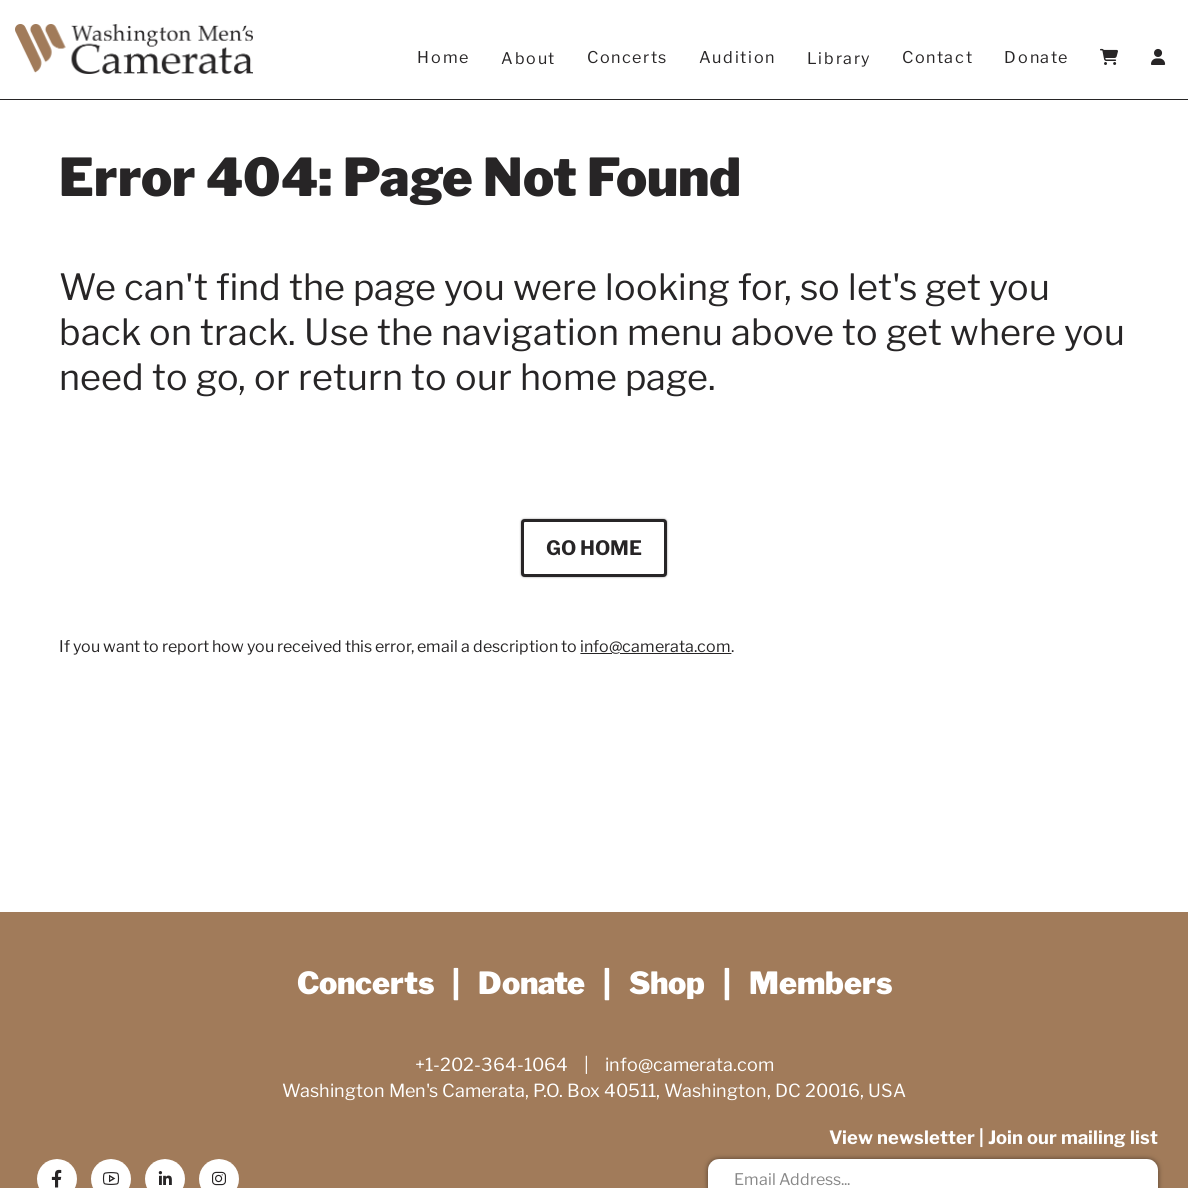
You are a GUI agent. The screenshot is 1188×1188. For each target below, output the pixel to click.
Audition (737, 57)
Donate (1037, 57)
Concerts (628, 57)
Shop (670, 983)
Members (829, 983)
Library (839, 57)
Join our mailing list (1072, 1138)
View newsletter (900, 1138)
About (529, 57)
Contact (937, 57)
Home (444, 57)
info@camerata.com (655, 652)
